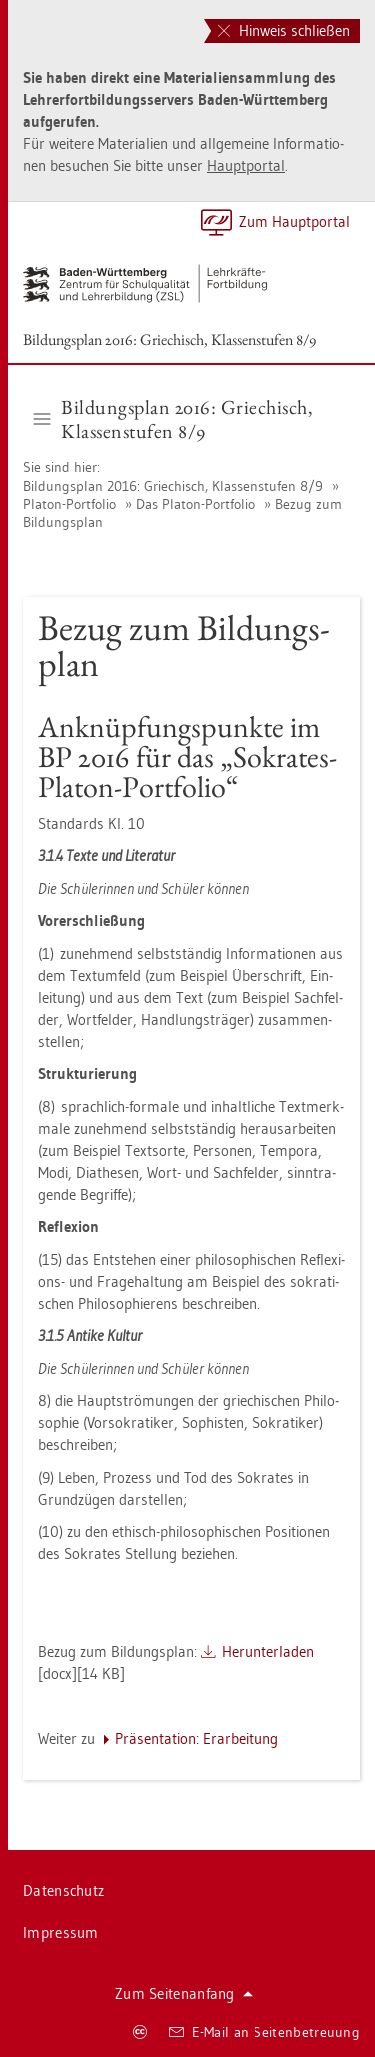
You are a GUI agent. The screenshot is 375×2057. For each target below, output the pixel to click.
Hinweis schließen (284, 30)
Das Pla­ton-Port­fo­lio (195, 504)
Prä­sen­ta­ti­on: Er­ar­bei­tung (196, 1738)
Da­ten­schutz (63, 1890)
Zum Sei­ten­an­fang (184, 1993)
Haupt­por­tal (246, 165)
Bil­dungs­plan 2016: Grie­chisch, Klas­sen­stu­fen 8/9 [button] (174, 419)
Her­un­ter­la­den (268, 1651)
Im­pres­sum (61, 1932)
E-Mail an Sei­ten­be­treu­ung (264, 2032)
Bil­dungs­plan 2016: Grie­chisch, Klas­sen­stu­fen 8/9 (169, 339)
